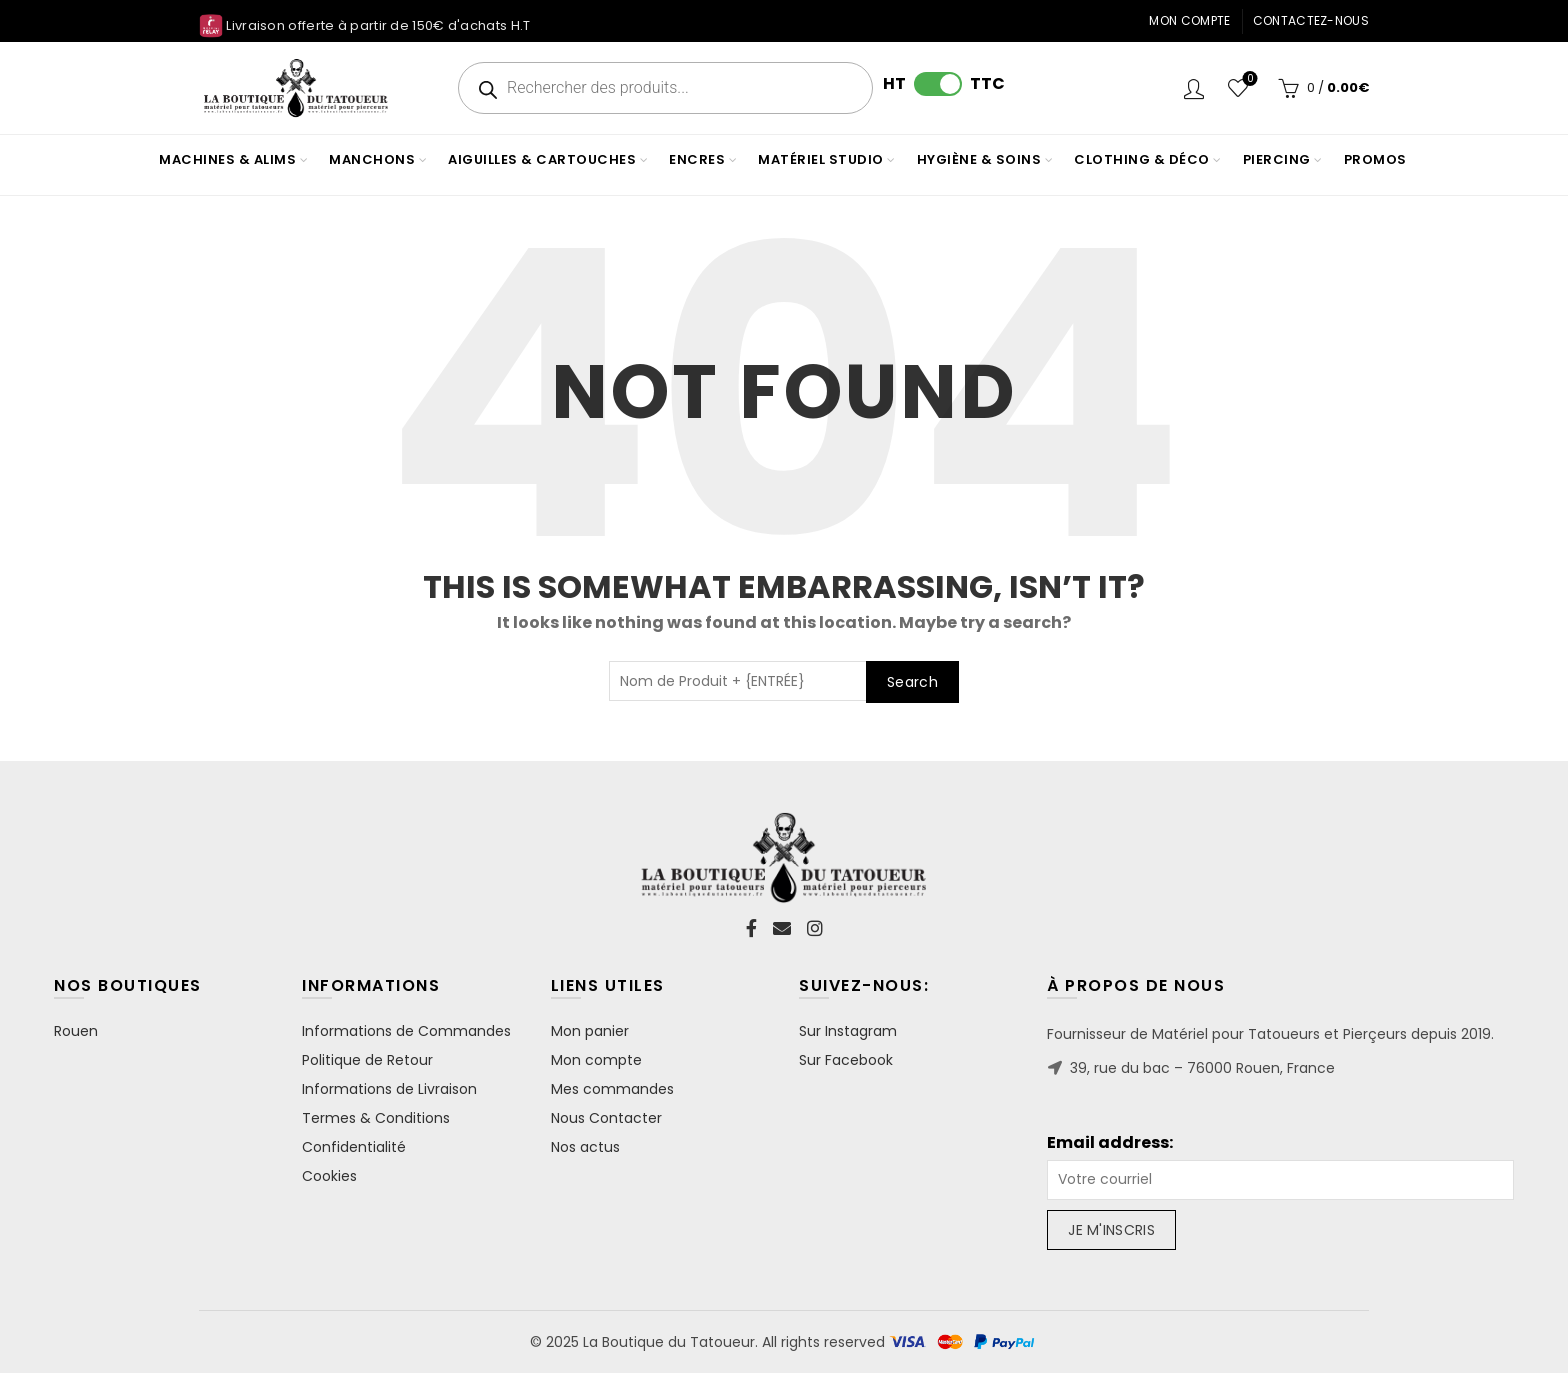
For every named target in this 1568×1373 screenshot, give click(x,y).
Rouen (76, 1031)
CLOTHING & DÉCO (1142, 159)
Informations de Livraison (389, 1089)
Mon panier (590, 1031)
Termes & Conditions (376, 1118)
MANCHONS (372, 159)
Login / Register (1194, 88)
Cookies (329, 1176)
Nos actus (585, 1147)
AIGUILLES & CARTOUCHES (542, 159)
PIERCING (1277, 159)
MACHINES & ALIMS (227, 159)
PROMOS (1375, 159)
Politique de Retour (367, 1060)
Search (912, 682)
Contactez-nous (1311, 20)
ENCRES (697, 159)
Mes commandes (612, 1089)
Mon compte (1189, 20)
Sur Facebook (846, 1060)
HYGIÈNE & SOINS (979, 159)
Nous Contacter (606, 1118)
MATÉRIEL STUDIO (821, 159)
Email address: (1110, 1143)
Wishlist (1248, 79)
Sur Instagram (848, 1031)
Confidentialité (354, 1147)
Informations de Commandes (406, 1031)
